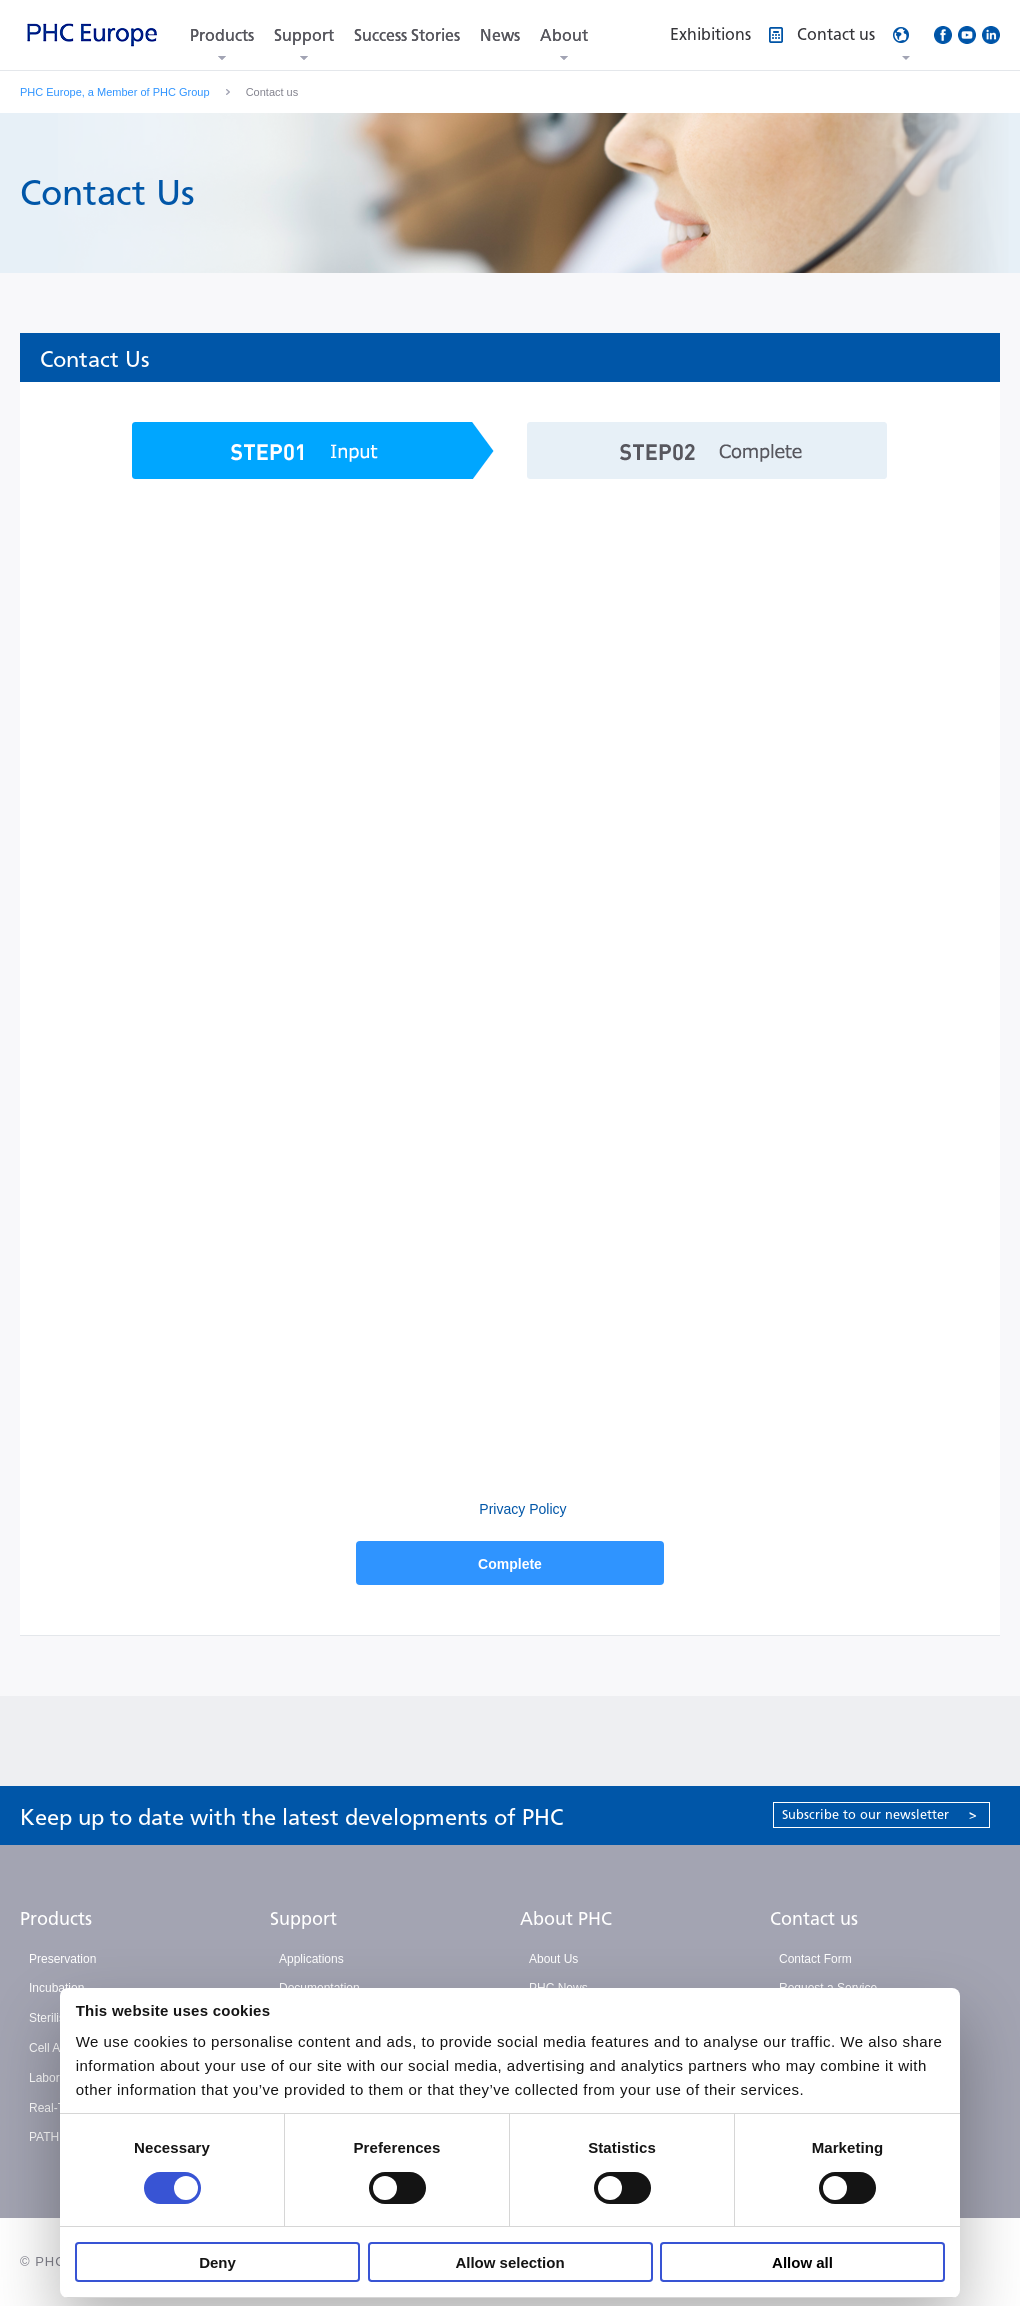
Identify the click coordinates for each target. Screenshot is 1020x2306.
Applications (311, 1959)
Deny (217, 2262)
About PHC (566, 1919)
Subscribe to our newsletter (879, 1814)
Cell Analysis (63, 2048)
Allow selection (509, 2262)
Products (222, 35)
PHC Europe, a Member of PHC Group (115, 92)
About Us (553, 1959)
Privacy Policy (520, 1509)
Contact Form (815, 1959)
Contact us (814, 1919)
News (500, 35)
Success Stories (407, 35)
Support (304, 35)
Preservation (62, 1959)
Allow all (802, 2262)
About (564, 35)
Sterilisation (60, 2018)
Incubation (56, 1988)
